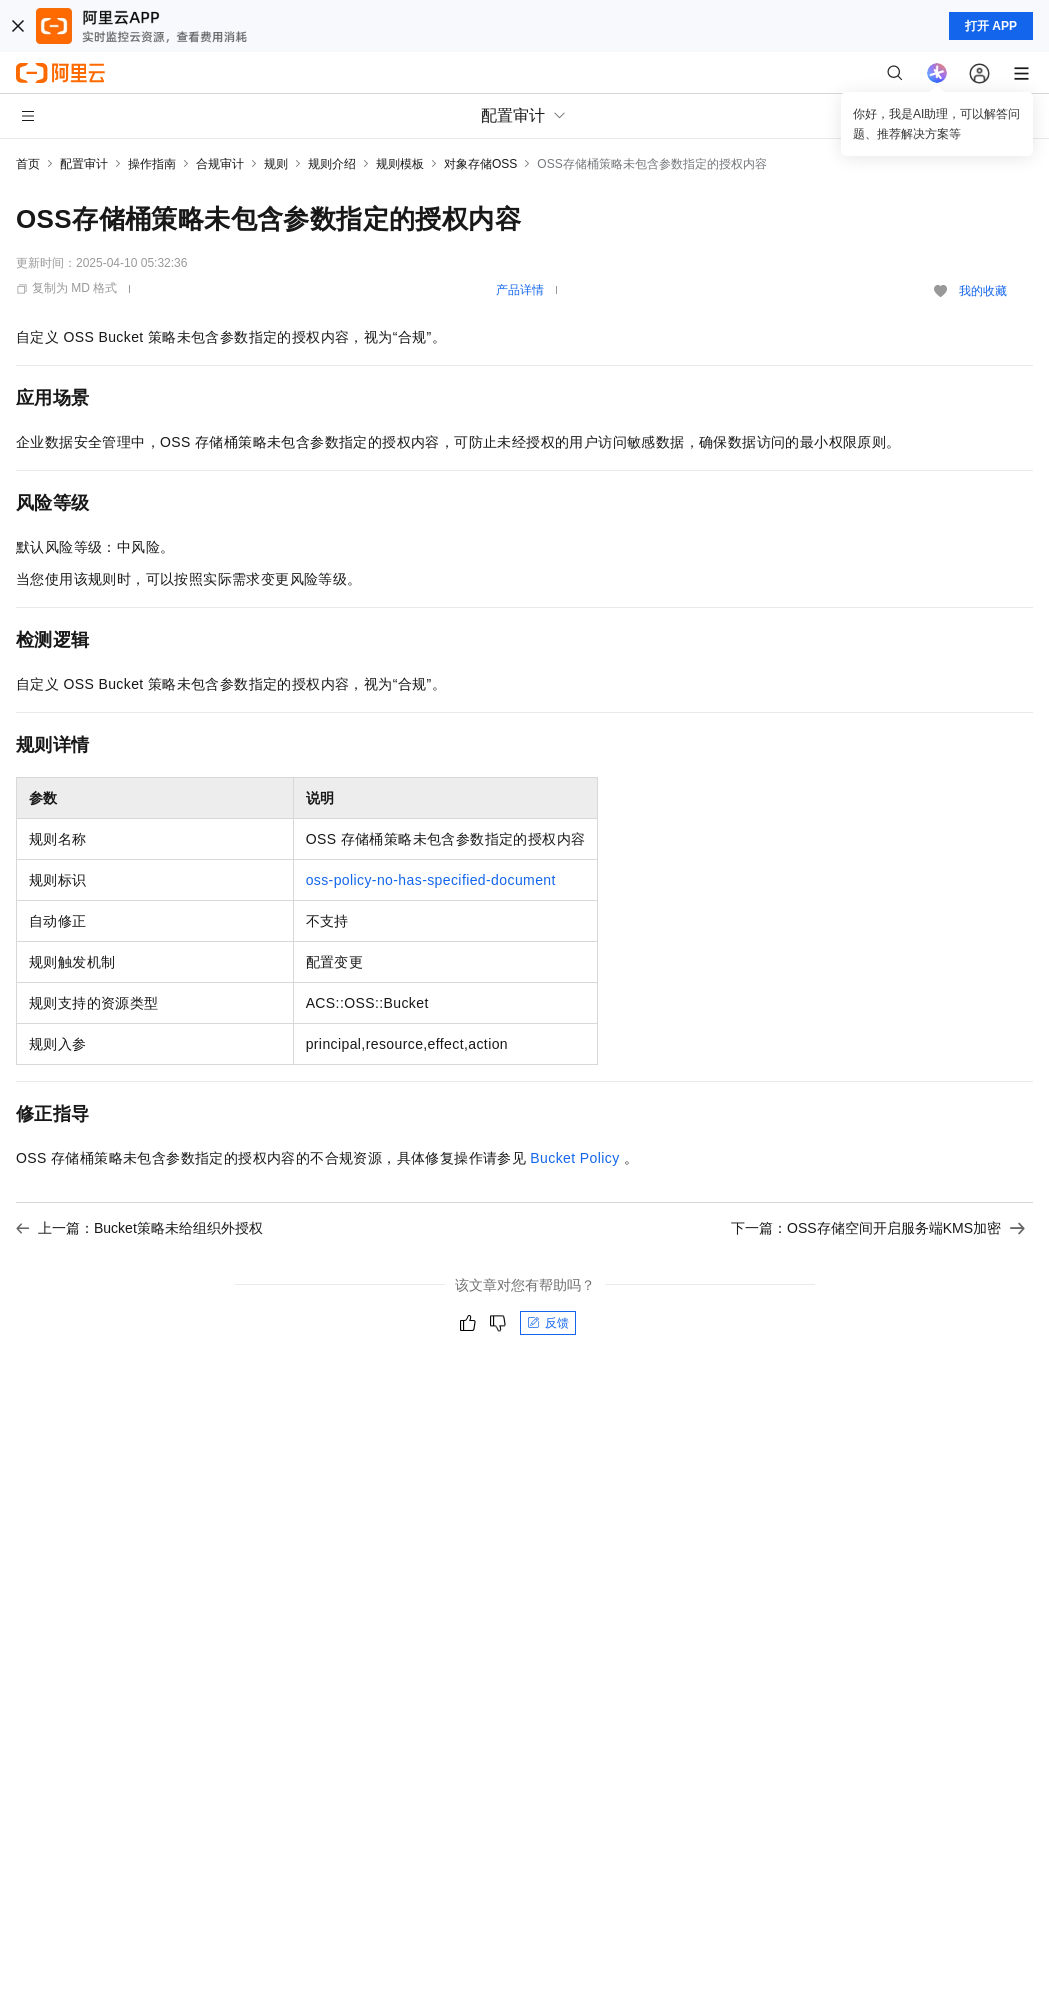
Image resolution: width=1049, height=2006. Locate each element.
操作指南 (152, 164)
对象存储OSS (480, 164)
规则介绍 (332, 164)
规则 (276, 164)
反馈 (548, 1323)
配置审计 (84, 164)
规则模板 (400, 164)
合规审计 (220, 164)
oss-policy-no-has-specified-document (431, 880)
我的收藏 (983, 291)
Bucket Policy (574, 1158)
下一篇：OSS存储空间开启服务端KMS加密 (878, 1228)
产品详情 (520, 290)
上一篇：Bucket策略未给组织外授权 (139, 1228)
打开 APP (991, 26)
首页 (28, 164)
